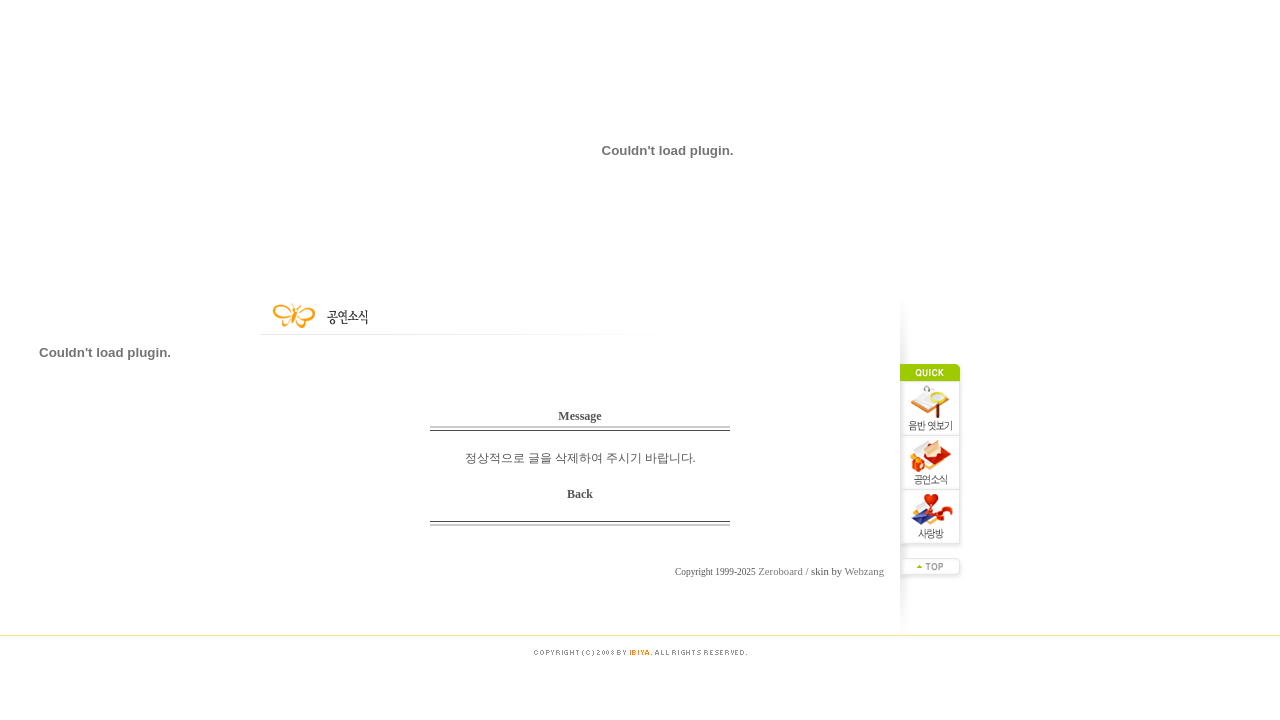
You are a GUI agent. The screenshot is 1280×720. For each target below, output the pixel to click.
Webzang (864, 571)
